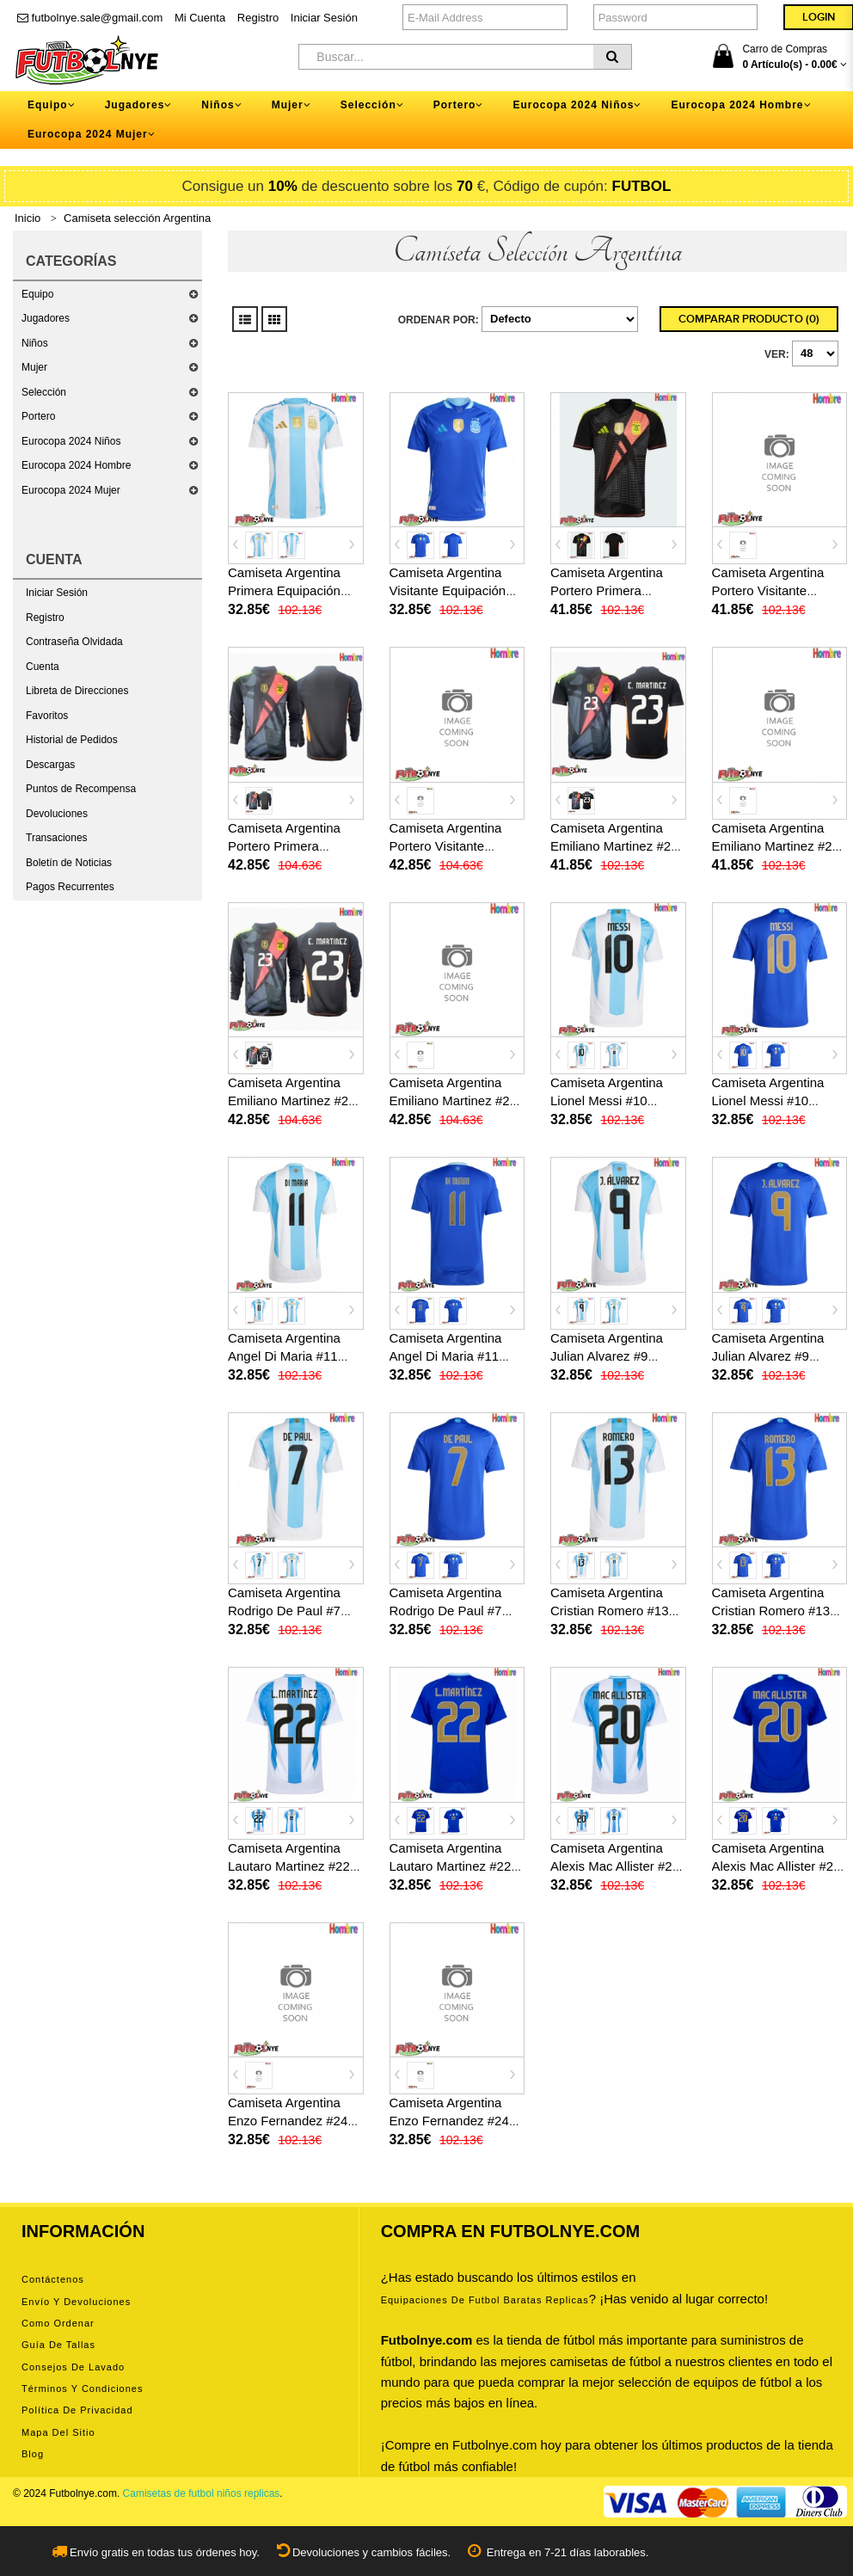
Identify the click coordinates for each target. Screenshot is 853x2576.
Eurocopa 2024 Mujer (70, 490)
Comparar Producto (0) (748, 319)
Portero (38, 416)
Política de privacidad (77, 2410)
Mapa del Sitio (58, 2432)
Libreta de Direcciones (77, 691)
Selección (43, 392)
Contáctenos (52, 2279)
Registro (258, 17)
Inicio (27, 218)
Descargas (50, 765)
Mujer (34, 367)
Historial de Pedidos (72, 740)
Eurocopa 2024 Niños (70, 441)
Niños (34, 343)
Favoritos (47, 716)
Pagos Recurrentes (70, 887)
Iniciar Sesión (324, 17)
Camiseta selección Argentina (137, 218)
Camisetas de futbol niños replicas (201, 2493)
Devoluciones (57, 814)
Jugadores (45, 318)
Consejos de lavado (73, 2367)
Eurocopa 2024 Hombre (76, 465)
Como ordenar (58, 2323)
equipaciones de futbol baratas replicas (485, 2300)
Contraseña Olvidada (74, 642)
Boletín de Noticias (69, 863)
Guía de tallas (58, 2344)
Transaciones (57, 838)
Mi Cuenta (200, 17)
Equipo (37, 294)
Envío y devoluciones (76, 2301)
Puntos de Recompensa (81, 789)
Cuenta (42, 667)
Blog (32, 2454)
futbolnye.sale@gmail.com (90, 17)
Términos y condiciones (82, 2388)
